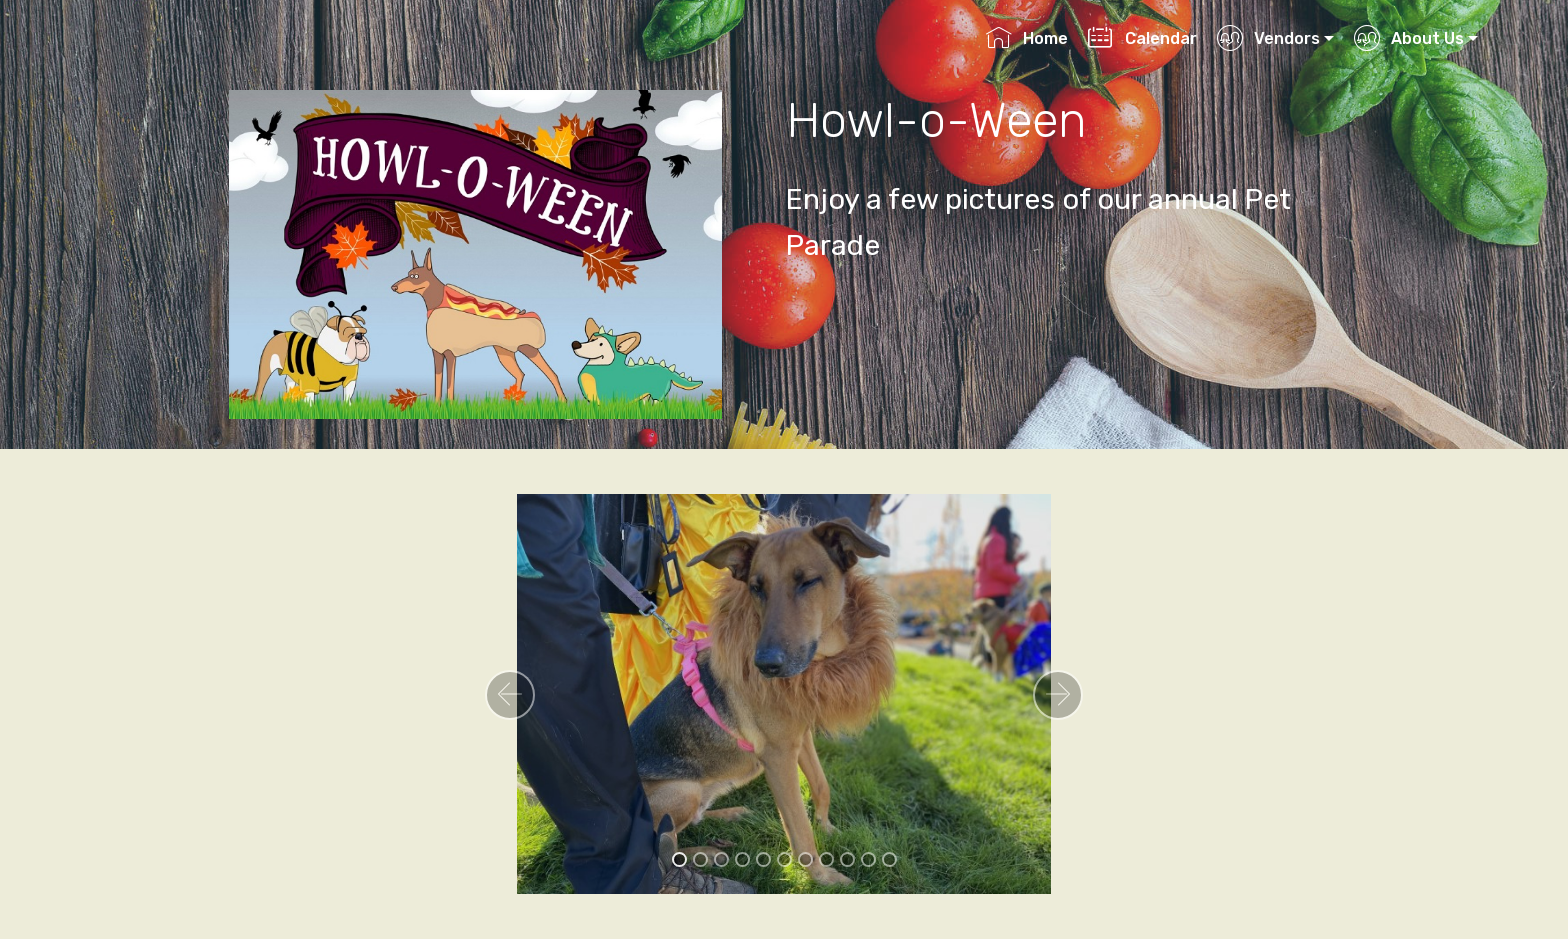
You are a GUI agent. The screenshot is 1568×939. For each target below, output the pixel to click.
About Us (1408, 38)
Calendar (1142, 38)
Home (1026, 38)
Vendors (1268, 38)
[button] (510, 695)
